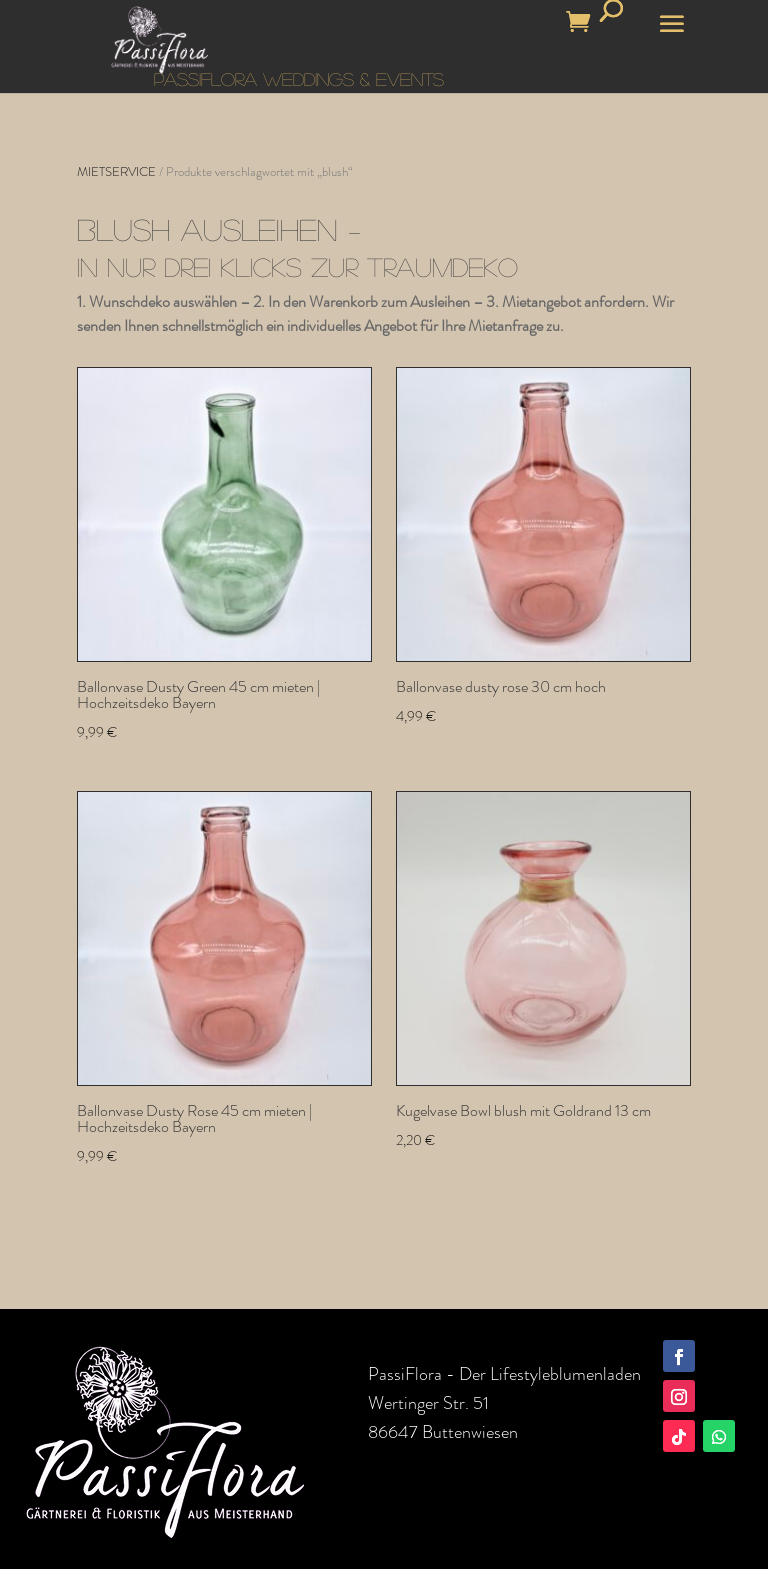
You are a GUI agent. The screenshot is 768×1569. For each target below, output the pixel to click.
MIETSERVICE (116, 171)
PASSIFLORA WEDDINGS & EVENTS (299, 79)
